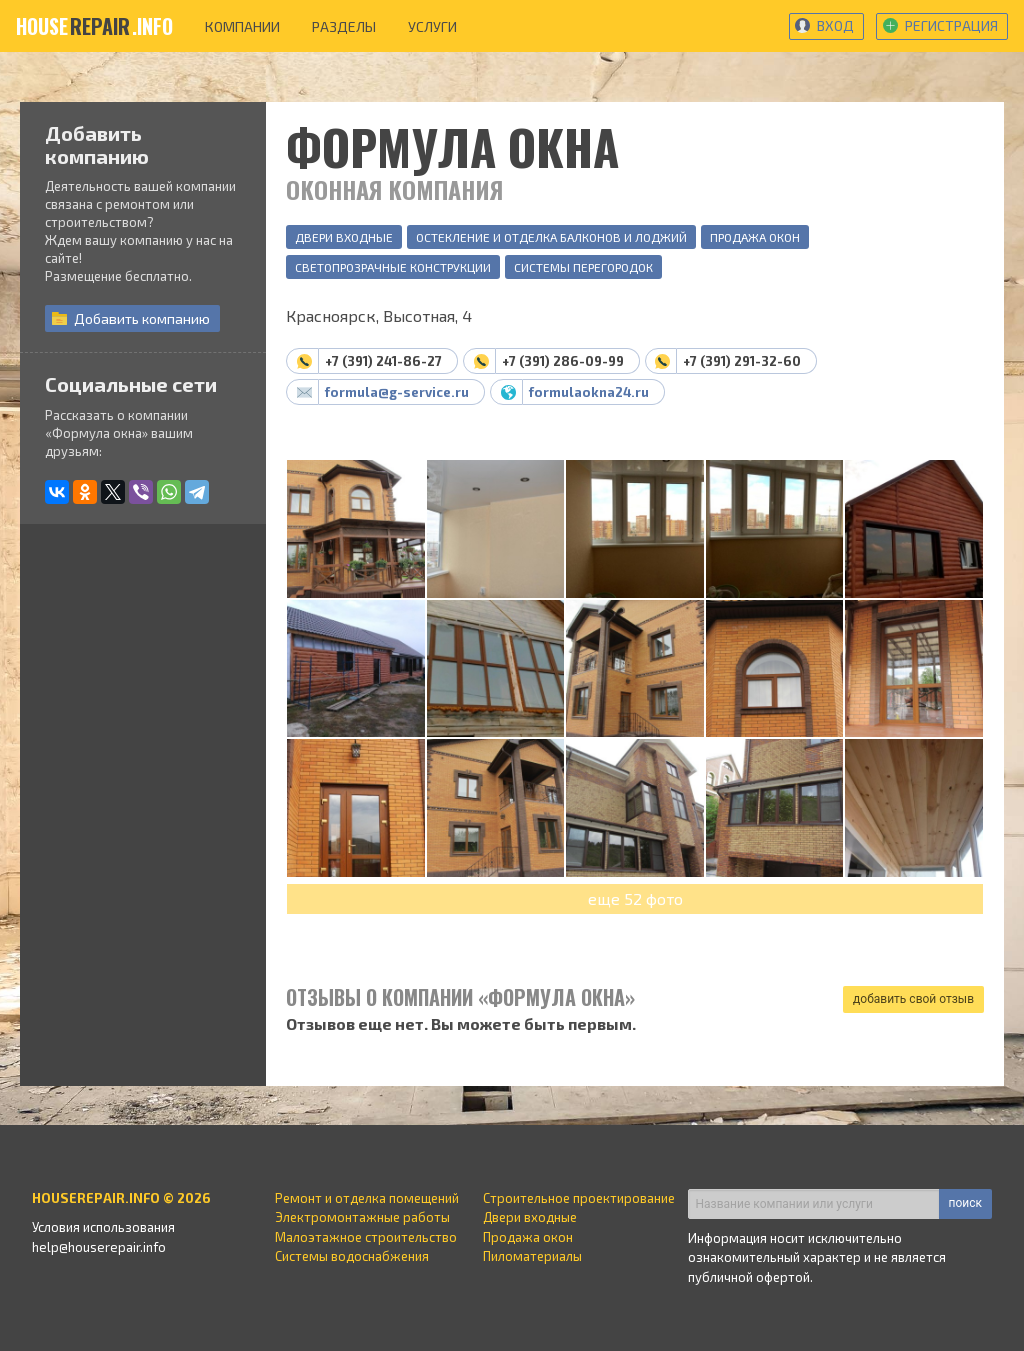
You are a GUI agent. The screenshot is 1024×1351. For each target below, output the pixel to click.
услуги (432, 26)
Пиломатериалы (532, 1256)
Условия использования (103, 1227)
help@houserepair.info (99, 1247)
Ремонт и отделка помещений (367, 1198)
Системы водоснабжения (352, 1256)
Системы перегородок (583, 267)
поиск (965, 1203)
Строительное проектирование (579, 1198)
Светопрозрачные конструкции (393, 267)
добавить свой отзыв (913, 999)
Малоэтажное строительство (366, 1237)
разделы (344, 26)
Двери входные (344, 237)
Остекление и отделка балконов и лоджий (551, 237)
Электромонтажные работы (362, 1217)
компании (242, 26)
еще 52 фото (635, 898)
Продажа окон (755, 237)
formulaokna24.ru (589, 392)
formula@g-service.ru (397, 392)
